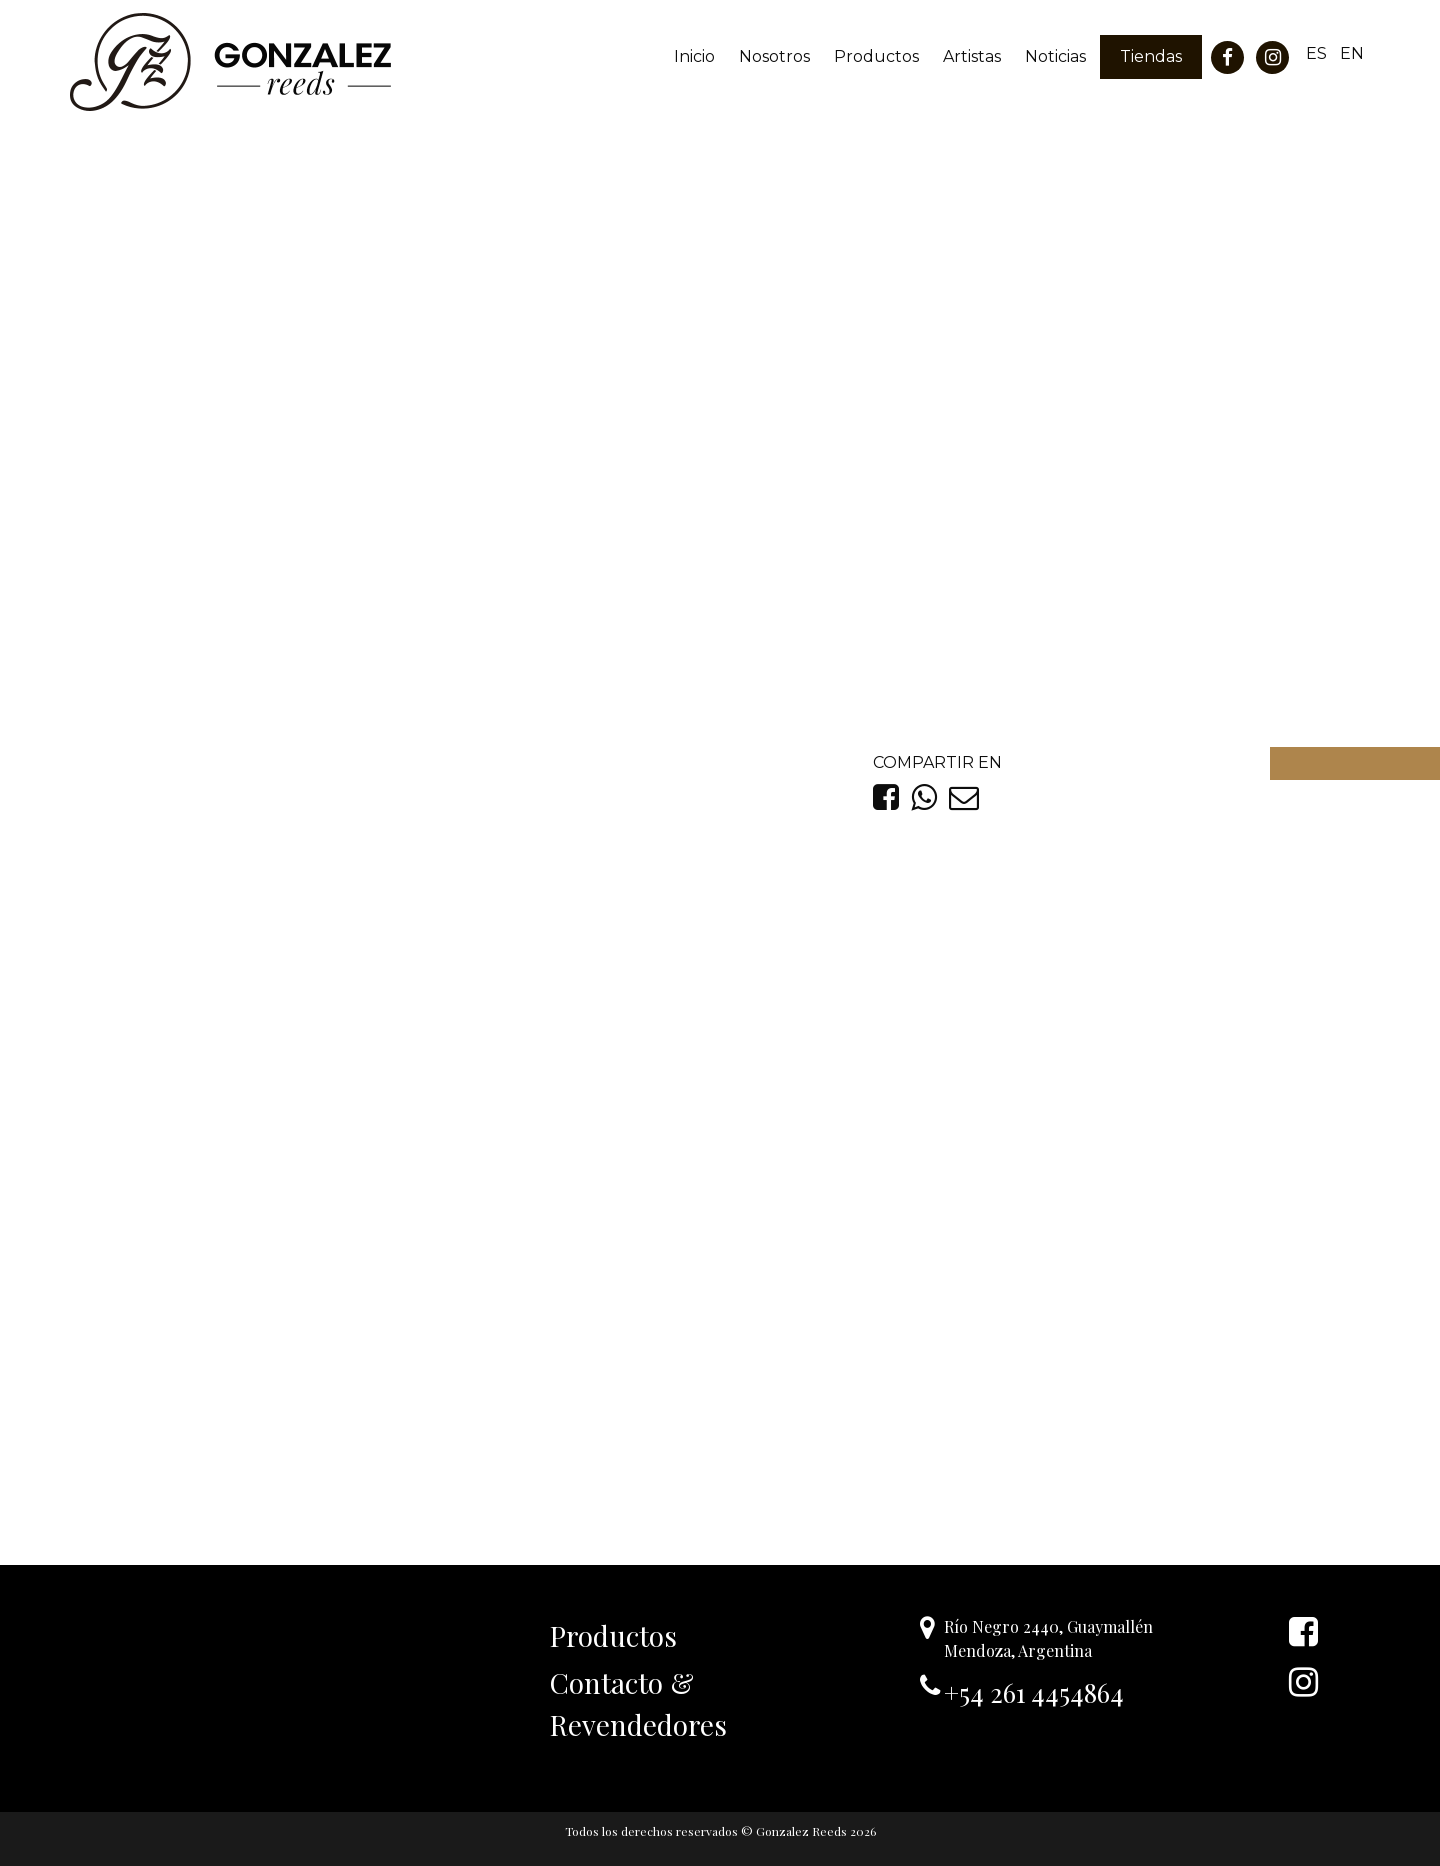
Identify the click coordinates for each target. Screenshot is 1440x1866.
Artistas (972, 56)
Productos (876, 56)
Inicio (694, 56)
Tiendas (1151, 56)
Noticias (1055, 56)
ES (1316, 53)
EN (1352, 53)
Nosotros (774, 56)
